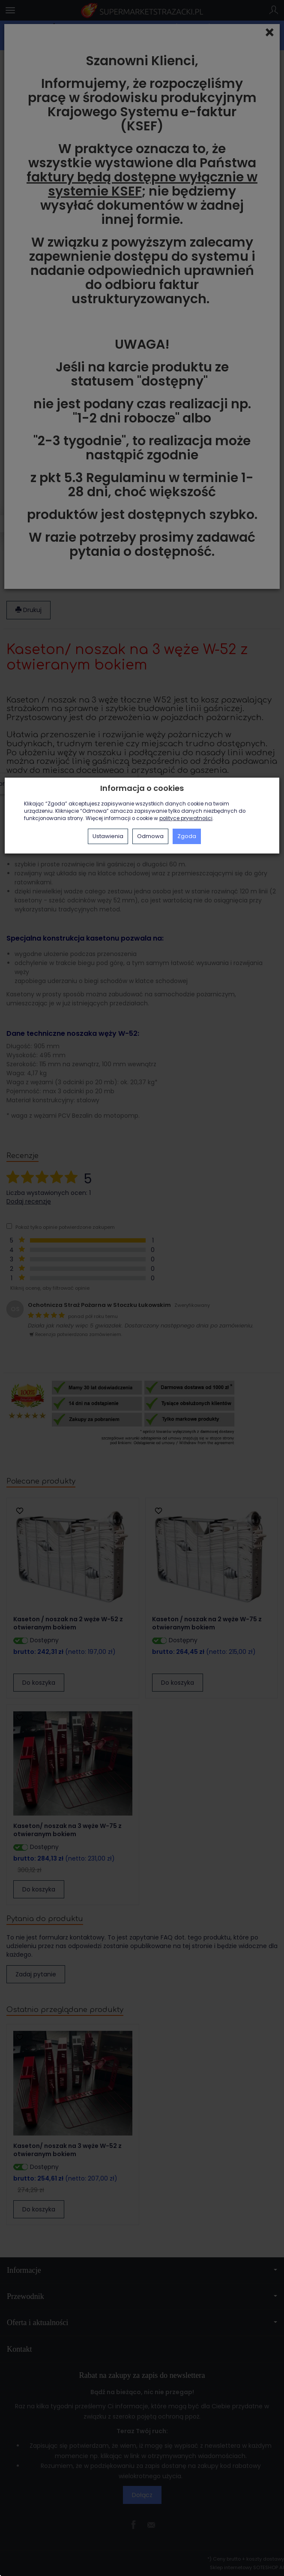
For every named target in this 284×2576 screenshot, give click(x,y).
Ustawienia (108, 836)
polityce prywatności (185, 818)
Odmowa (150, 836)
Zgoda (186, 836)
